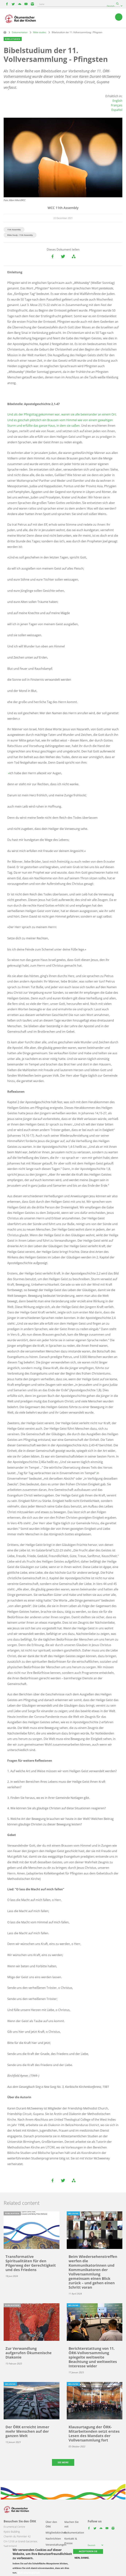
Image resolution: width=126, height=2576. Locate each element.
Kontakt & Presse (70, 2541)
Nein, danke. (82, 2558)
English (117, 101)
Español (116, 110)
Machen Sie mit (71, 2524)
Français (116, 105)
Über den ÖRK (51, 2524)
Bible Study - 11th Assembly (20, 235)
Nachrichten (53, 2538)
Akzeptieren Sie (88, 2551)
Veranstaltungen (56, 2544)
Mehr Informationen (29, 2572)
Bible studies (39, 32)
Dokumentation (20, 32)
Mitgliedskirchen (56, 2532)
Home (5, 32)
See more (63, 2462)
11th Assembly (14, 229)
